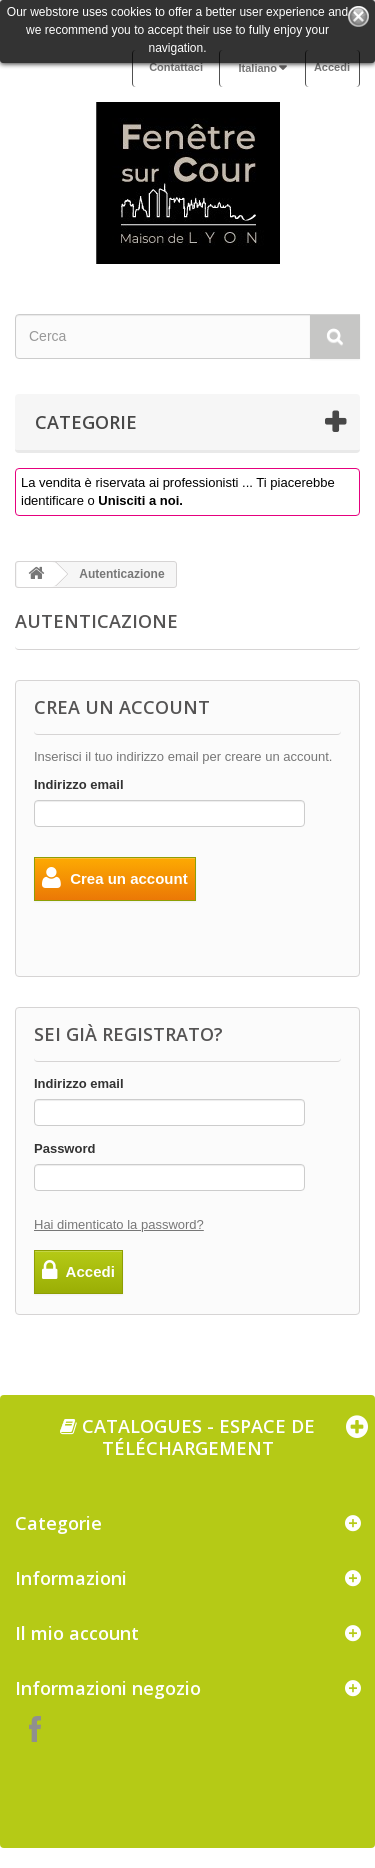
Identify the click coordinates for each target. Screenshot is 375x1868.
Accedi (332, 67)
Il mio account (77, 1633)
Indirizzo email (79, 784)
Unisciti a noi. (140, 500)
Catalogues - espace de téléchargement (187, 1437)
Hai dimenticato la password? (119, 1224)
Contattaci (176, 67)
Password (64, 1148)
